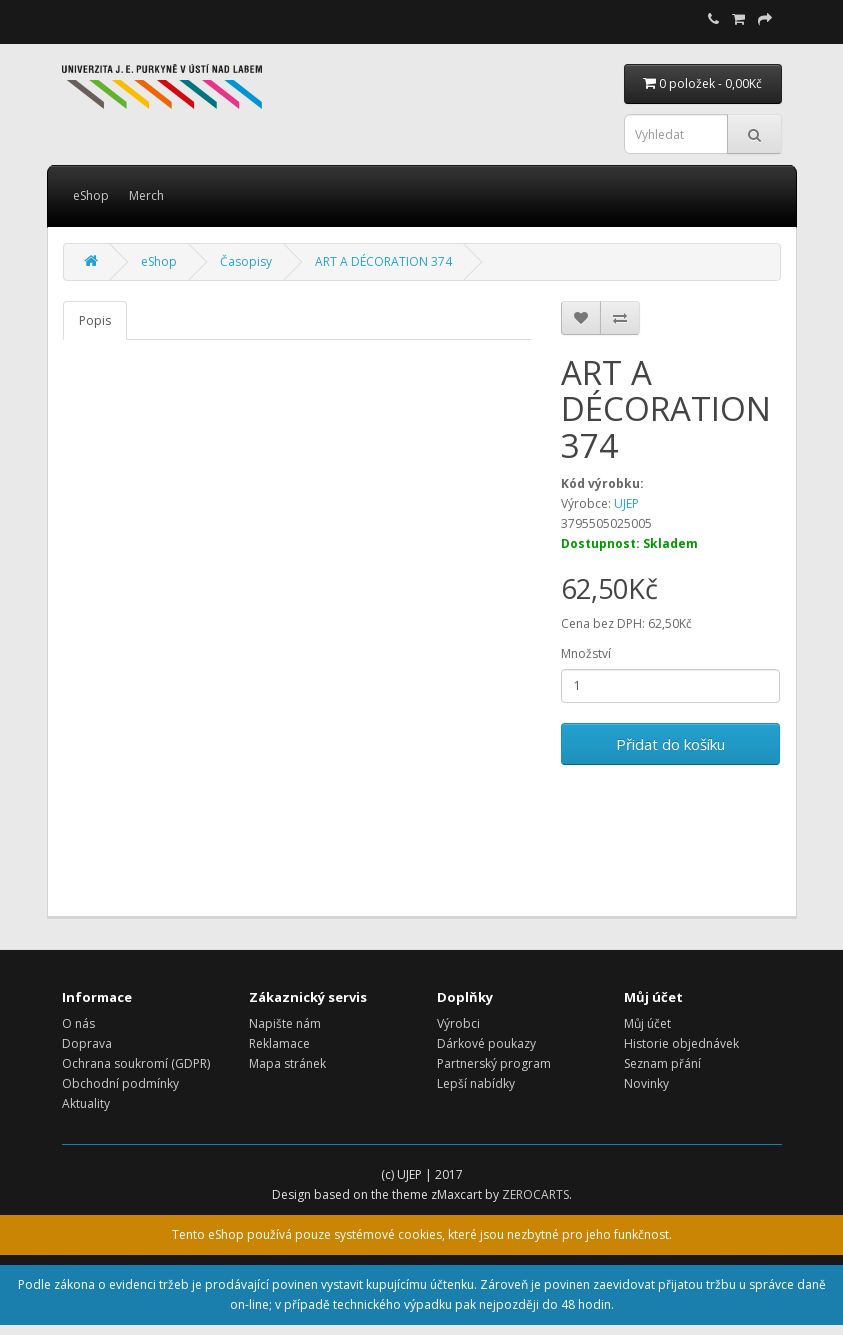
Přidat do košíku (670, 744)
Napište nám (285, 1023)
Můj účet (647, 1023)
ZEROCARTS (535, 1194)
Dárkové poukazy (486, 1043)
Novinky (646, 1083)
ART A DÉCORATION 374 (383, 261)
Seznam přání (662, 1063)
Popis (95, 320)
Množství (586, 653)
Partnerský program (494, 1063)
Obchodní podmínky (120, 1083)
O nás (78, 1023)
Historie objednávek (681, 1043)
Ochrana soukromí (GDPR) (136, 1063)
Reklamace (279, 1043)
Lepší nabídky (476, 1083)
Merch (146, 195)
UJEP (626, 503)
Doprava (87, 1043)
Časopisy (246, 261)
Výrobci (458, 1023)
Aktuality (86, 1103)
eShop (91, 195)
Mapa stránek (287, 1063)
